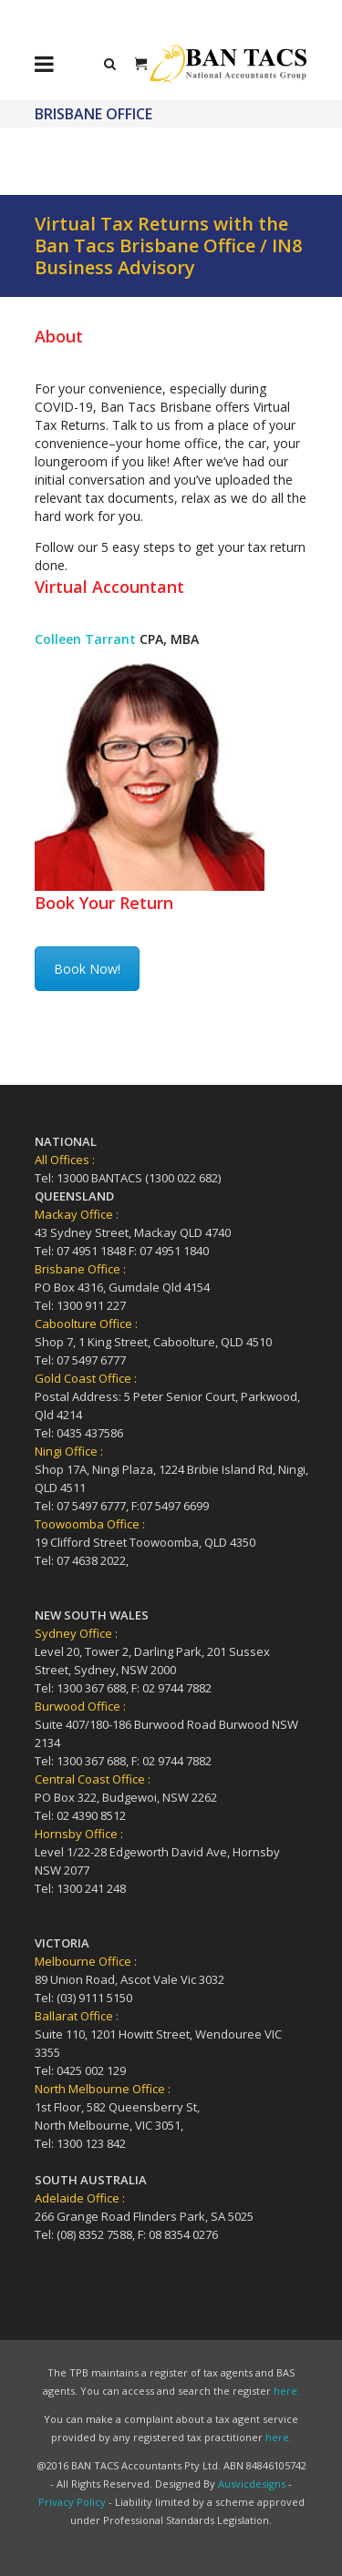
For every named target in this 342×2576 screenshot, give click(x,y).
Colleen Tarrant (85, 639)
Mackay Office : (77, 1214)
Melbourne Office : (86, 1961)
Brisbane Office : (80, 1269)
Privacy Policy (72, 2502)
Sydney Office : (76, 1633)
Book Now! (87, 968)
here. (287, 2390)
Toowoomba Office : (90, 1524)
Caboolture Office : (86, 1323)
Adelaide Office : (80, 2198)
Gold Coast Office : (86, 1378)
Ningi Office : (69, 1451)
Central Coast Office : (92, 1779)
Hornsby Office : (79, 1833)
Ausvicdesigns (251, 2483)
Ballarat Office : (77, 2016)
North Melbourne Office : (103, 2088)
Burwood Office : (80, 1706)
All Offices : (65, 1159)
